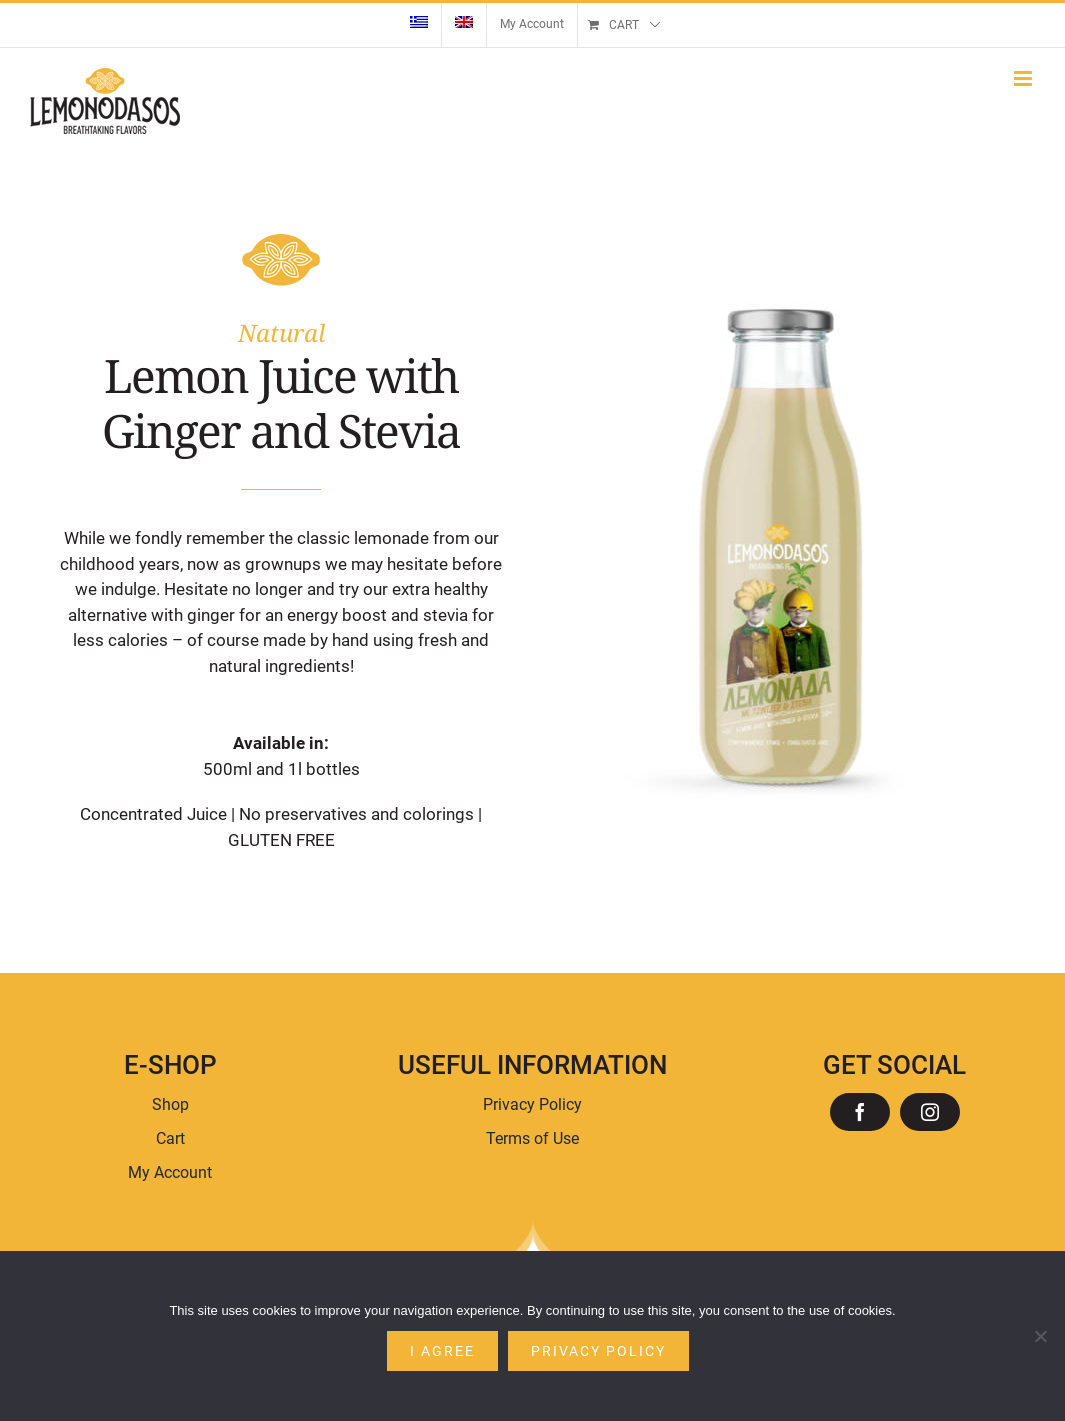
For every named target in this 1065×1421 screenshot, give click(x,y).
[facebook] (860, 1112)
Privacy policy (598, 1351)
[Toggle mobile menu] (1024, 78)
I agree (442, 1351)
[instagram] (930, 1112)
